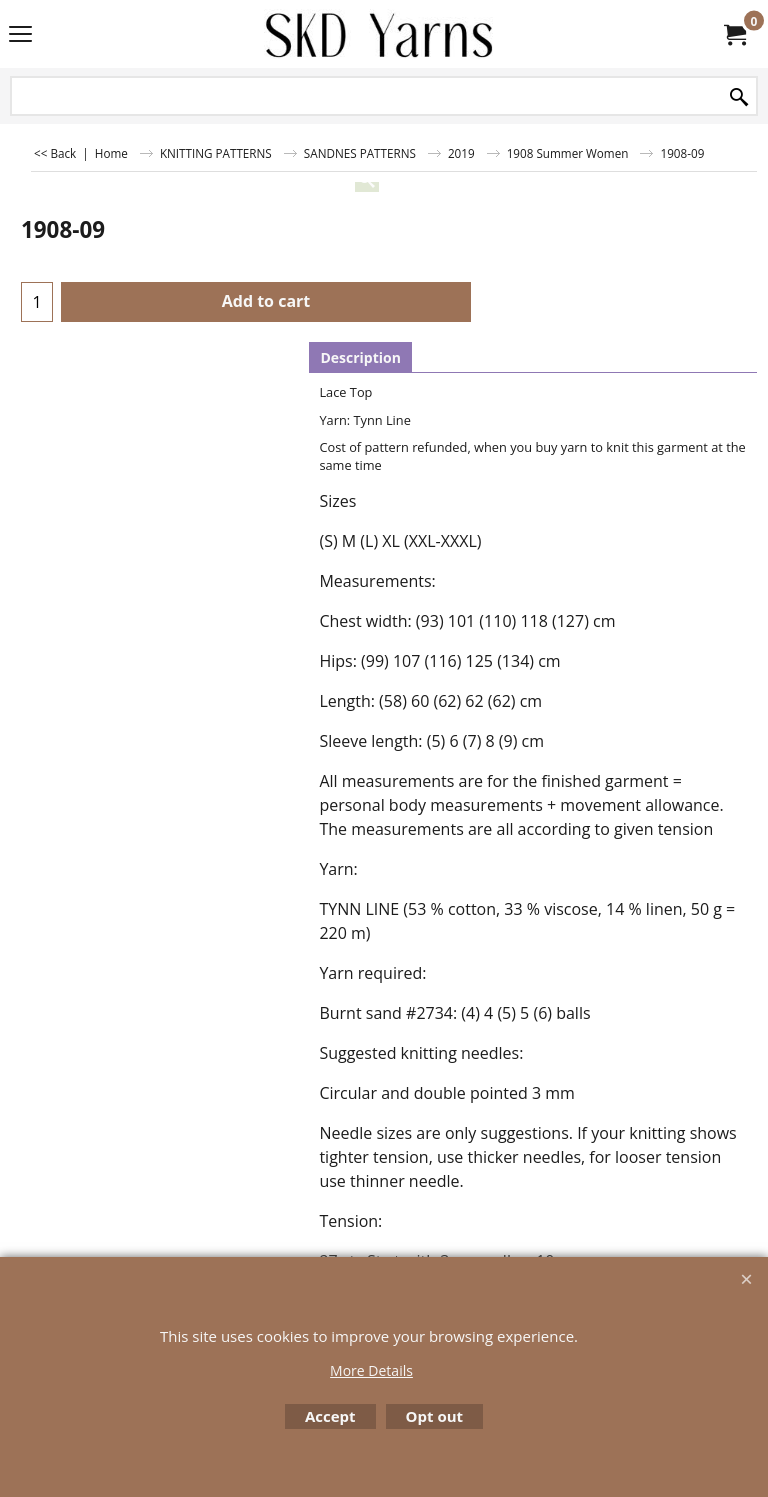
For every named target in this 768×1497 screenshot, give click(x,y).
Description (360, 357)
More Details (371, 1370)
